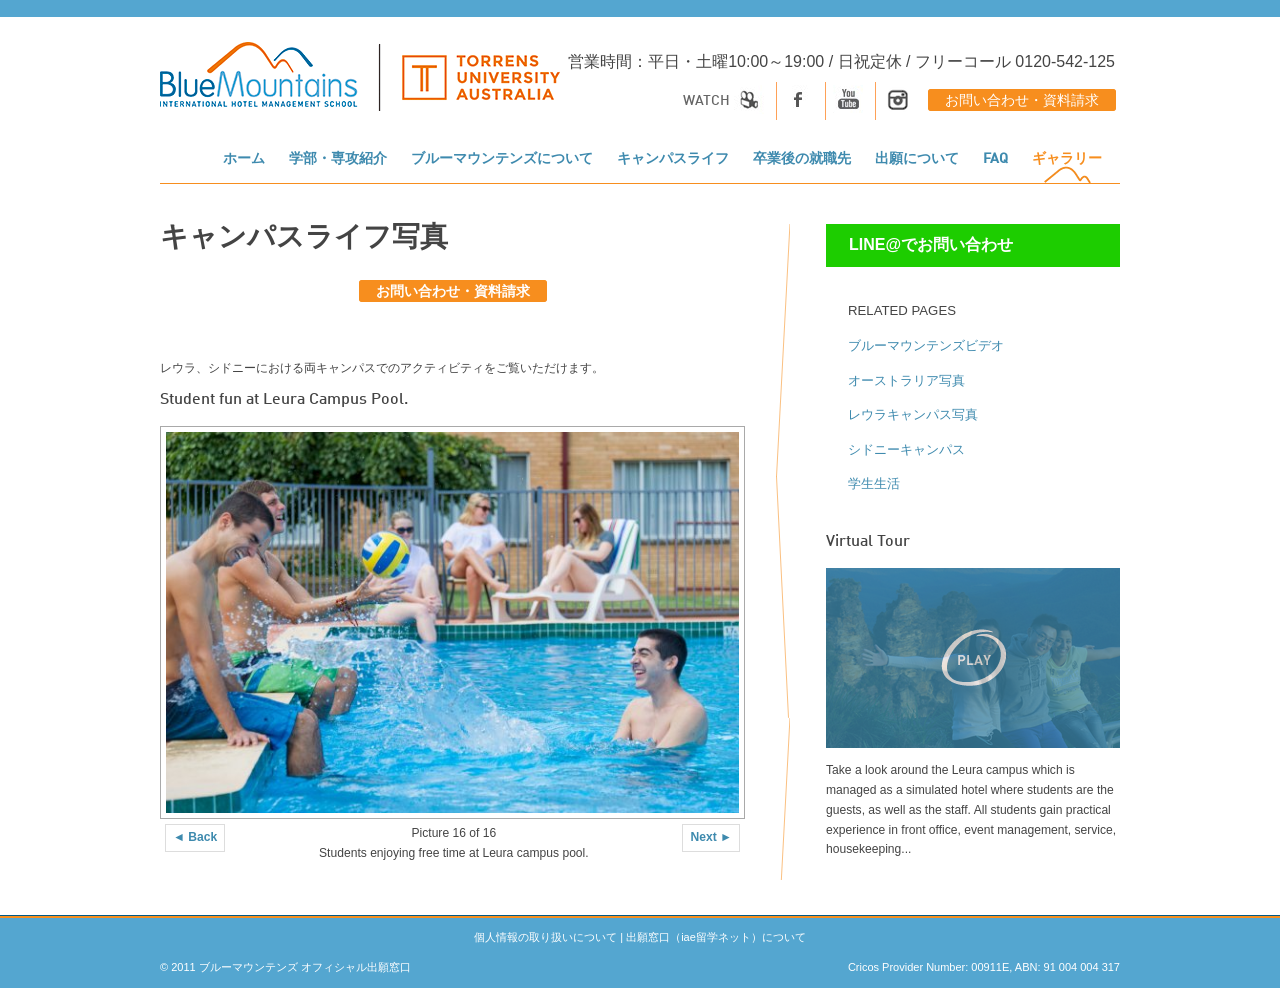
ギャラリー (1067, 159)
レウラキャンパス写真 (913, 414)
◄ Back (195, 837)
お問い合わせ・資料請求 (1022, 101)
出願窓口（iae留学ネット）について (716, 937)
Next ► (711, 837)
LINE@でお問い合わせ (931, 244)
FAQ (995, 159)
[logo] (360, 87)
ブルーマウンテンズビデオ (926, 345)
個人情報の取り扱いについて (545, 937)
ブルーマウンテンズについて (502, 159)
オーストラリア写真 (906, 380)
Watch (724, 101)
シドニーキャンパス (906, 449)
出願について (917, 159)
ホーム (244, 159)
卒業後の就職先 (802, 159)
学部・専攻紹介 (338, 159)
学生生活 (874, 483)
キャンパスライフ (673, 159)
